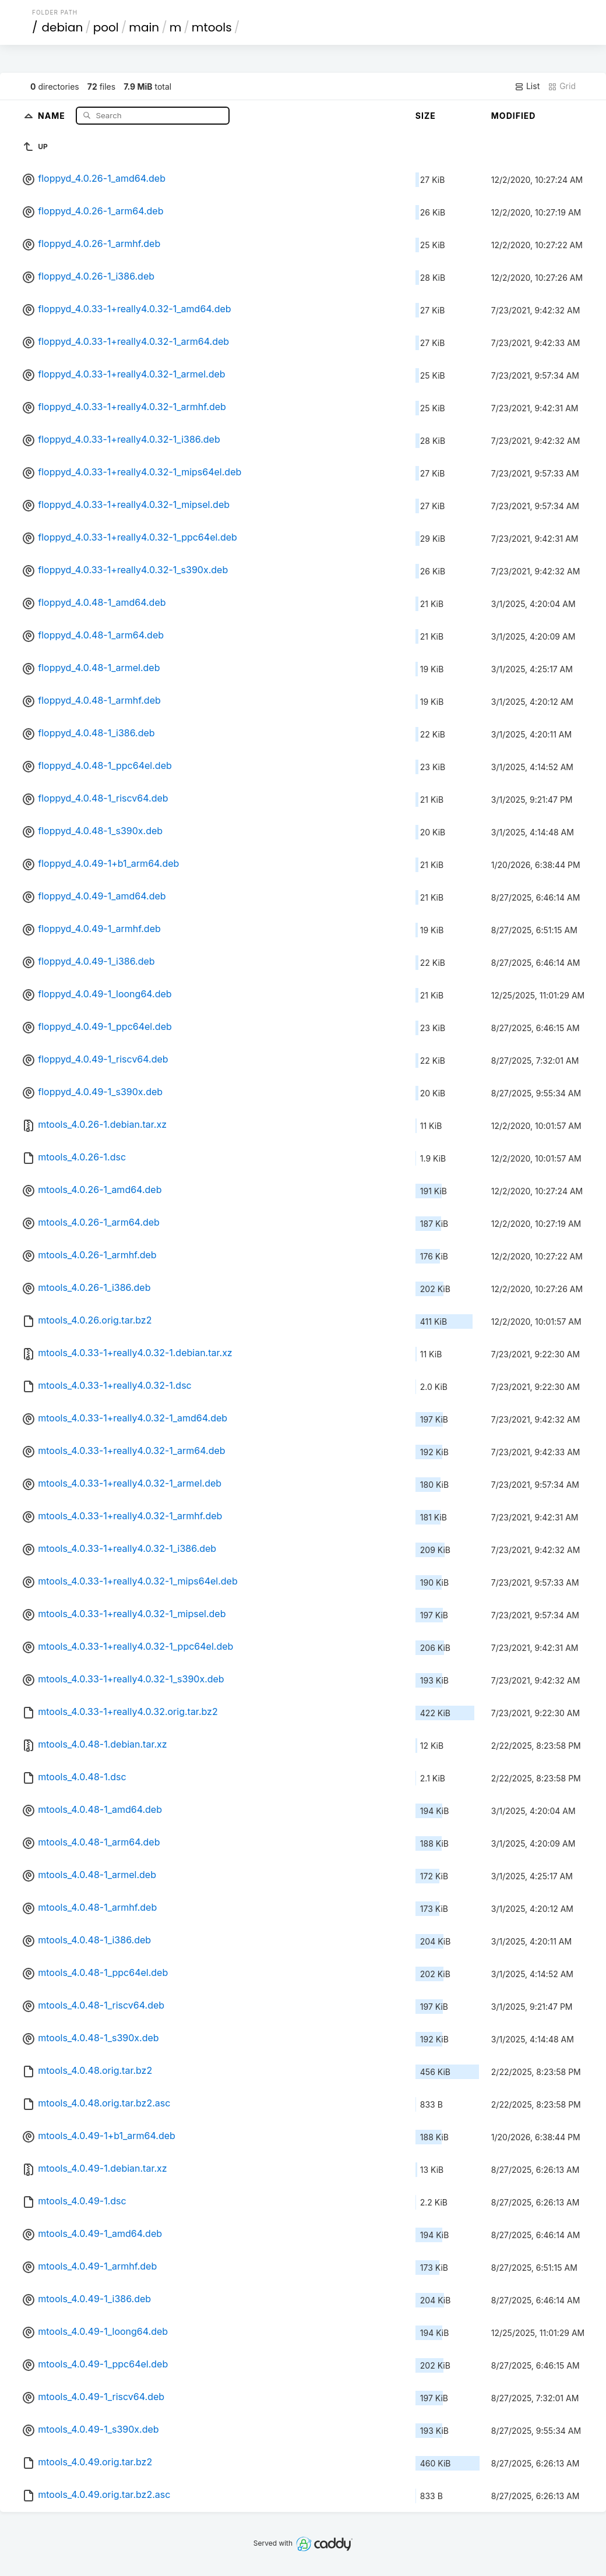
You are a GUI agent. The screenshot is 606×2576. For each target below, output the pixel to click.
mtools (212, 27)
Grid (562, 86)
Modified (513, 116)
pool (106, 27)
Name (53, 115)
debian (62, 27)
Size (425, 116)
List (527, 86)
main (144, 27)
